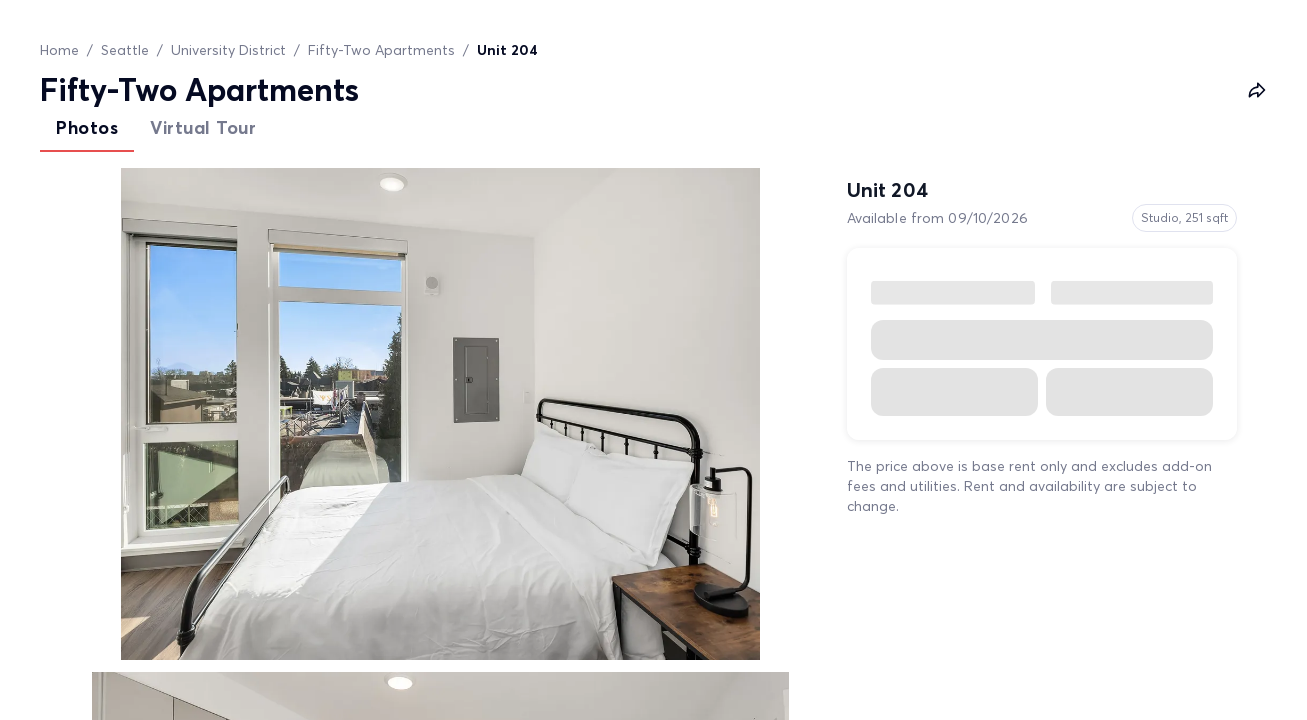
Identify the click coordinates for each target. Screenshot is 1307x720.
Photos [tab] (87, 127)
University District (228, 50)
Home (59, 50)
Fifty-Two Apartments (381, 50)
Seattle (125, 50)
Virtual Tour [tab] (203, 127)
